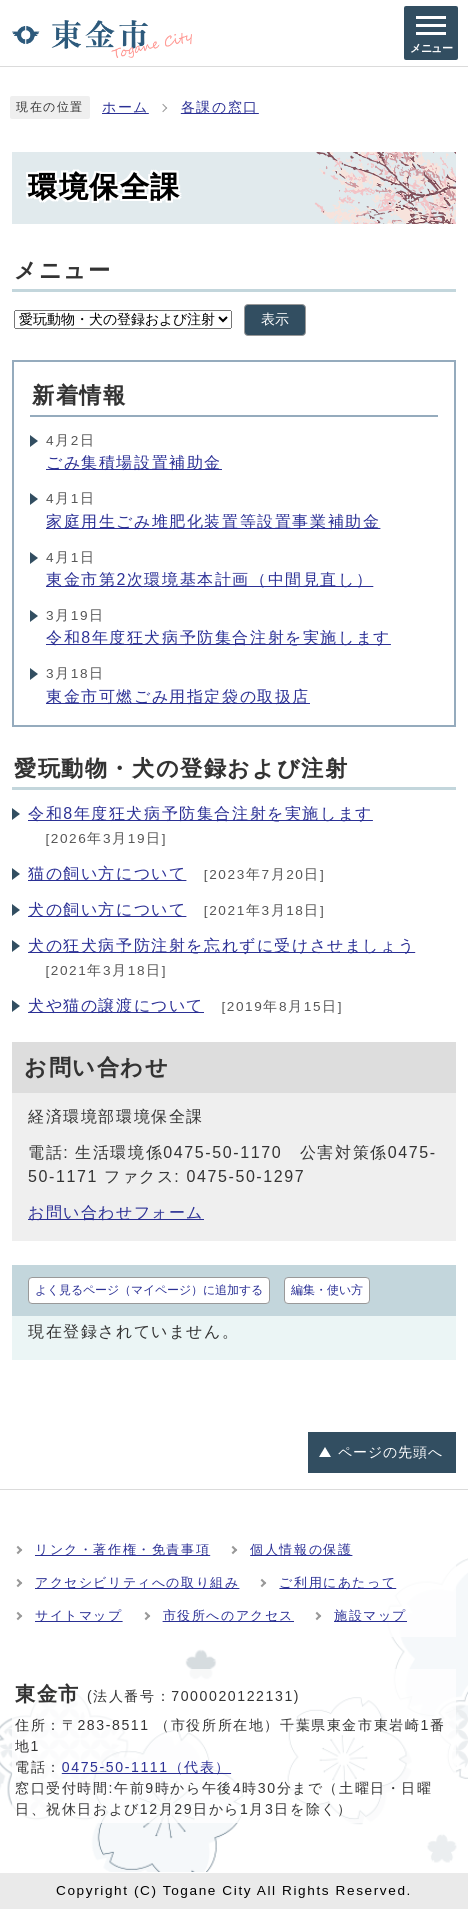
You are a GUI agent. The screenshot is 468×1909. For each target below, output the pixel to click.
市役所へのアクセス (228, 1615)
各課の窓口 (220, 107)
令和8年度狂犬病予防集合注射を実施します (218, 637)
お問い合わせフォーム (116, 1212)
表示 (275, 319)
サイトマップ (79, 1615)
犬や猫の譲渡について (116, 1005)
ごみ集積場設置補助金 (134, 462)
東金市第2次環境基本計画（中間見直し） (209, 579)
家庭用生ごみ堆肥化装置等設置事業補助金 (213, 521)
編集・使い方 (327, 1290)
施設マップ (370, 1615)
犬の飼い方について (107, 909)
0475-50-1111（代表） (146, 1767)
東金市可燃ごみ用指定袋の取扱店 (178, 696)
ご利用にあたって (337, 1582)
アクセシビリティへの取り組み (137, 1582)
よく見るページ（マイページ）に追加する (149, 1290)
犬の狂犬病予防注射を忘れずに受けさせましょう (221, 945)
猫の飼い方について (107, 873)
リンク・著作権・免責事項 (122, 1549)
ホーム (125, 107)
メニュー (62, 270)
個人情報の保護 (301, 1549)
